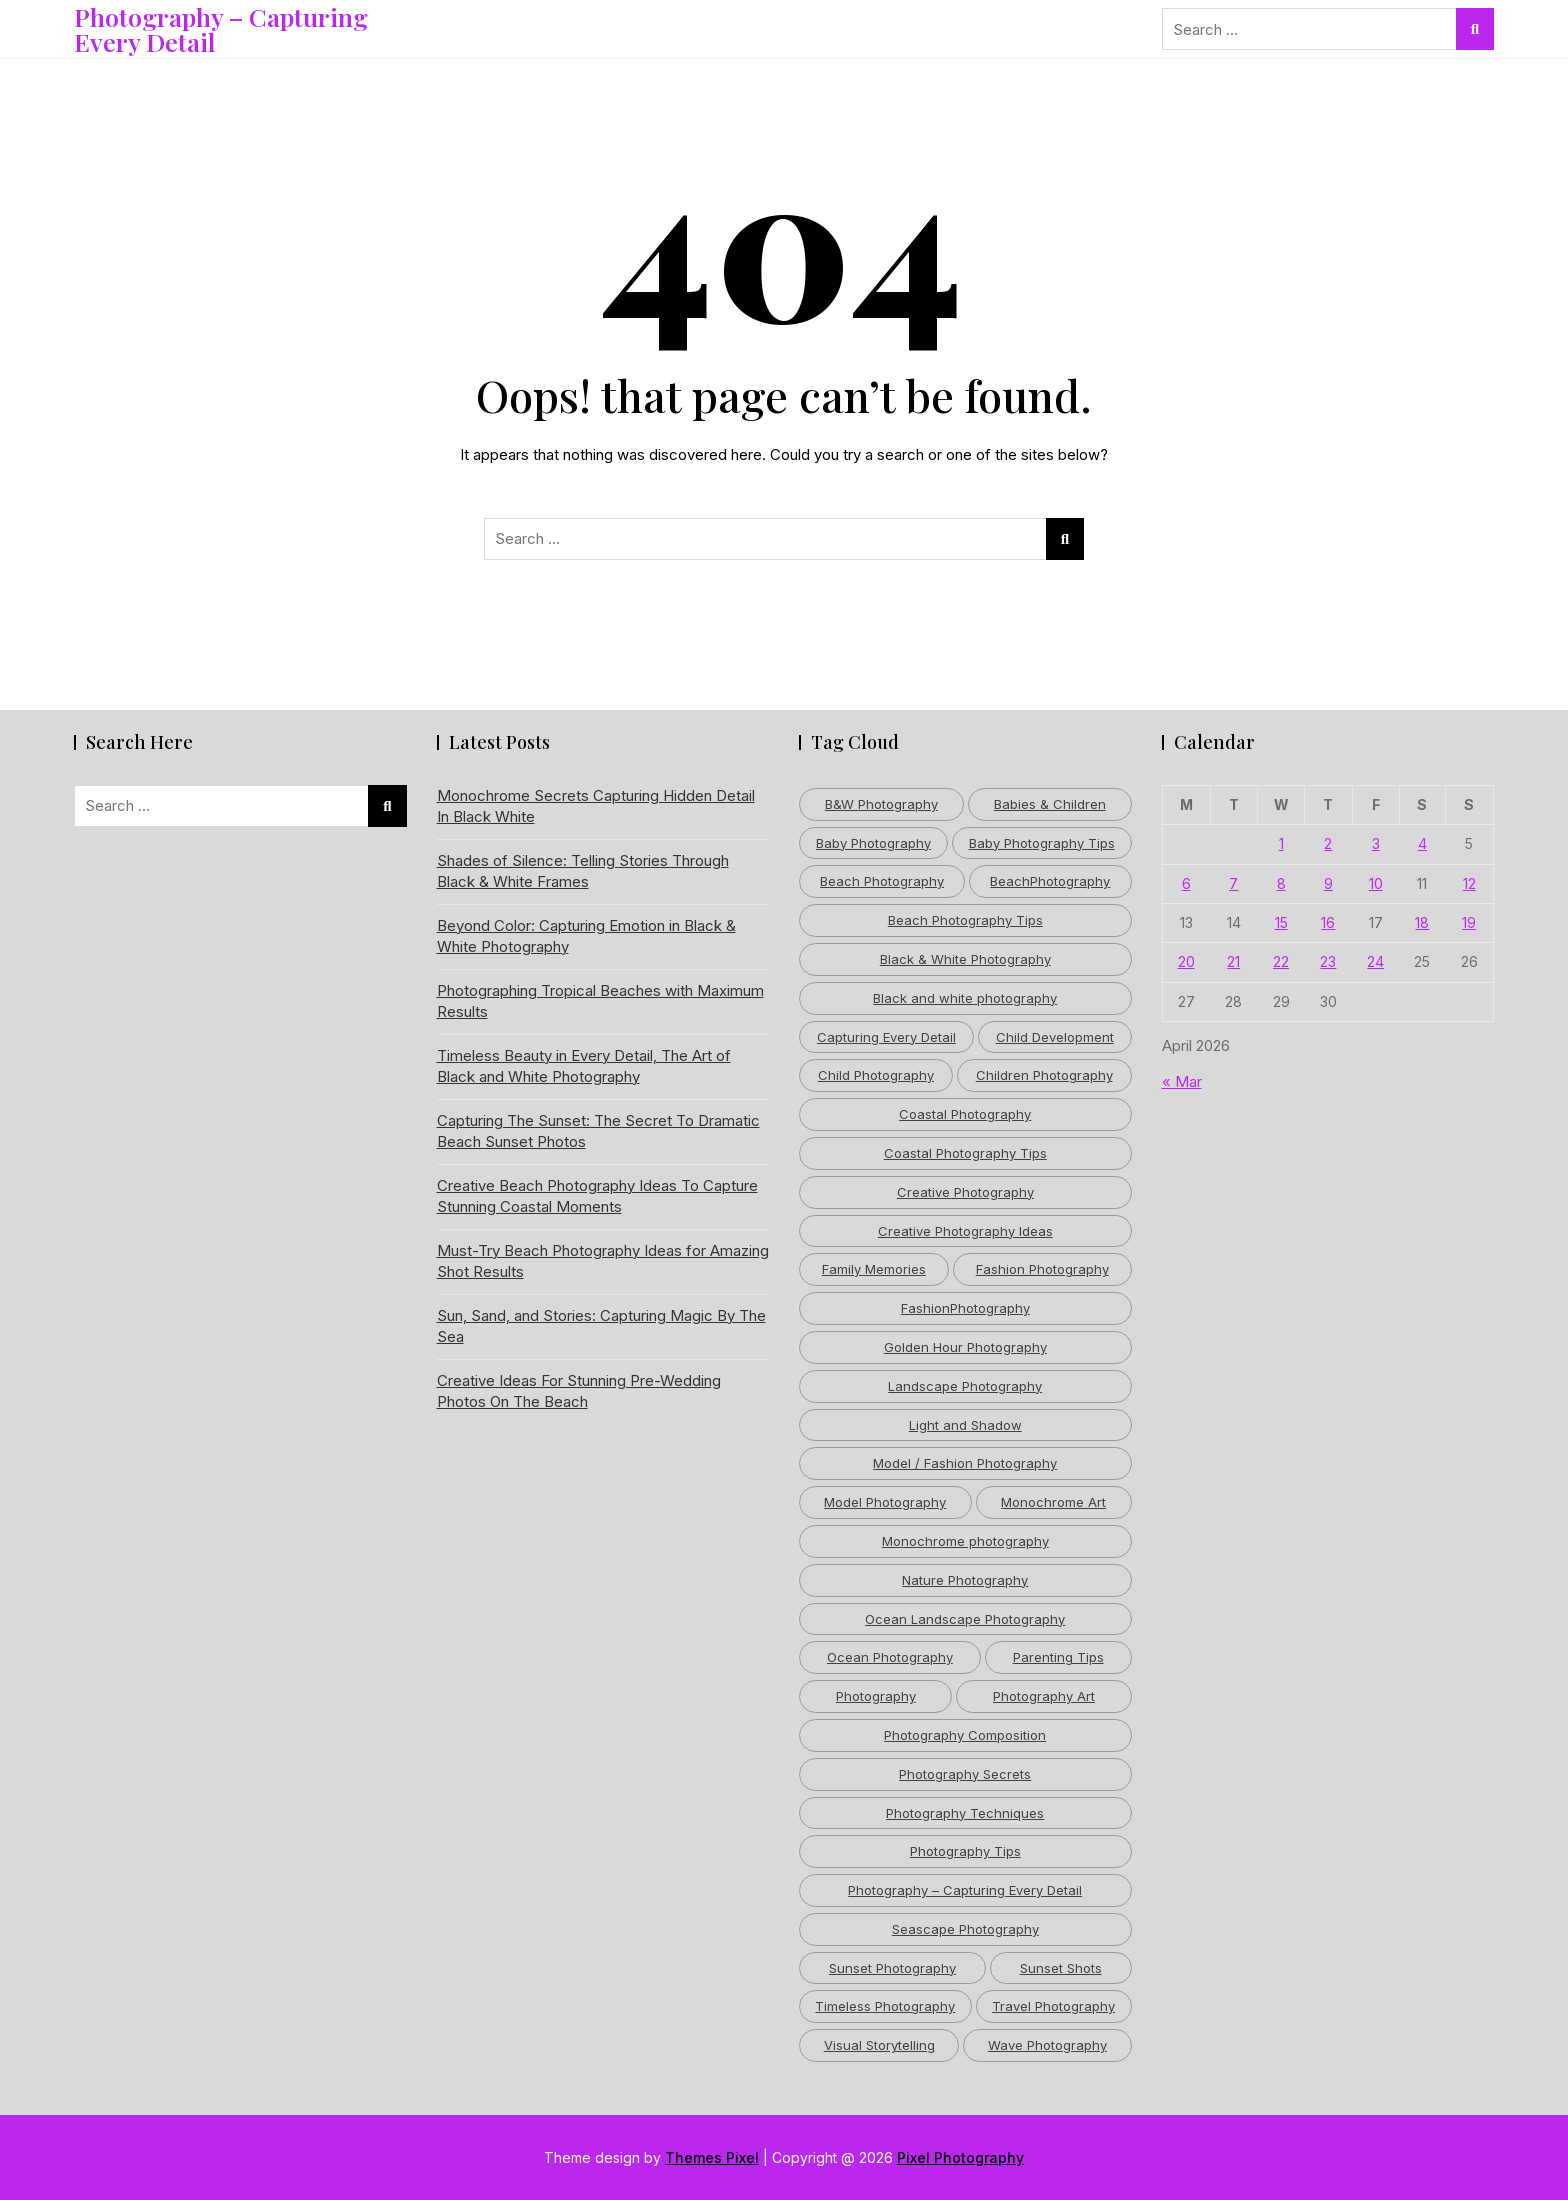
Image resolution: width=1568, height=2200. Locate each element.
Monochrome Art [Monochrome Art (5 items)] (1053, 1502)
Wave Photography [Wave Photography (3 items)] (1047, 2045)
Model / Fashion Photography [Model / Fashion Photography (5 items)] (965, 1463)
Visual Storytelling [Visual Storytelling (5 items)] (879, 2045)
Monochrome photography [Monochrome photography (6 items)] (965, 1541)
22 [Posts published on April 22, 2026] (1281, 961)
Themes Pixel (712, 2157)
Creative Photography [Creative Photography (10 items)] (965, 1192)
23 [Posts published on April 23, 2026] (1328, 961)
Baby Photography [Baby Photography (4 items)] (873, 843)
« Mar (1182, 1081)
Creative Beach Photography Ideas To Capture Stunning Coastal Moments (597, 1196)
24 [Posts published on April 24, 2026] (1375, 961)
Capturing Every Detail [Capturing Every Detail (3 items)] (886, 1037)
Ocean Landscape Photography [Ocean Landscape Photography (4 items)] (965, 1619)
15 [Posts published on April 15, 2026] (1281, 922)
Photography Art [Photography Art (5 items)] (1044, 1696)
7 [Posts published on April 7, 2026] (1233, 883)
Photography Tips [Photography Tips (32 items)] (965, 1851)
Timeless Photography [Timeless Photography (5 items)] (885, 2006)
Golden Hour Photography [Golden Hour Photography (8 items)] (965, 1347)
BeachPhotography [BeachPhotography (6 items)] (1050, 881)
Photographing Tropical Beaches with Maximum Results (600, 1001)
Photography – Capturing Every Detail (221, 29)
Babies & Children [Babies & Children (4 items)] (1050, 804)
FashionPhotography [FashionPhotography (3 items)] (965, 1308)
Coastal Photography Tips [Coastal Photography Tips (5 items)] (965, 1153)
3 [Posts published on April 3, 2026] (1376, 843)
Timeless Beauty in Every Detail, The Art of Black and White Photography (584, 1066)
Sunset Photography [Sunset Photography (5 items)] (892, 1968)
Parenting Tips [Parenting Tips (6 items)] (1058, 1657)
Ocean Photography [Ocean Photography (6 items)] (890, 1657)
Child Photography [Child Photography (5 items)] (876, 1075)
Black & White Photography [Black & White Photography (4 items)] (965, 959)
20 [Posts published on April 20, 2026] (1186, 961)
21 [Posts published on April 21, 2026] (1233, 961)
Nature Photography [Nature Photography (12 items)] (965, 1580)
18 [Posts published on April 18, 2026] (1422, 922)
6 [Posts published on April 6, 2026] (1186, 883)
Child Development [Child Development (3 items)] (1055, 1037)
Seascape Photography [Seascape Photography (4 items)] (965, 1929)
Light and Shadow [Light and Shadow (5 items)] (965, 1425)
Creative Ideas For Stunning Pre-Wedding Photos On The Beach (579, 1391)
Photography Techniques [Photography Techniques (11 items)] (965, 1813)
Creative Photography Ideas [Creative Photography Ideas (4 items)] (965, 1231)
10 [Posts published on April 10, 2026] (1376, 883)
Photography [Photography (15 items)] (876, 1696)
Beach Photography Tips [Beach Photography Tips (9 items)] (965, 920)
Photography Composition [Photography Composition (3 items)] (965, 1735)
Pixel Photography (960, 2157)
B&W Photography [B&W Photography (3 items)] (881, 804)
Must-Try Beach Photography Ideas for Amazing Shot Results (603, 1261)
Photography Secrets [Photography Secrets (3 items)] (965, 1774)
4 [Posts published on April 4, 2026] (1422, 843)
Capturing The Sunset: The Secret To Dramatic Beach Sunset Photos (598, 1131)
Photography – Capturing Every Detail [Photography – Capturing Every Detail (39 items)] (965, 1890)
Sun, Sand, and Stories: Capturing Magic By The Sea (601, 1326)
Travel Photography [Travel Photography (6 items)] (1053, 2006)
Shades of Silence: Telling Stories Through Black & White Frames (583, 871)
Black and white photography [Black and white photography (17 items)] (965, 998)
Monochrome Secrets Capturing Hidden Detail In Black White (596, 806)
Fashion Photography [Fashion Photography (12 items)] (1042, 1269)
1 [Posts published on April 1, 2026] (1281, 843)
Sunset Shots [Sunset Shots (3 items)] (1061, 1968)
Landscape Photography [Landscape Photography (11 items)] (965, 1386)
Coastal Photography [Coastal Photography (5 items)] (965, 1114)
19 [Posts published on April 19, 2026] (1469, 922)
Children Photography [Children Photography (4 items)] (1044, 1075)
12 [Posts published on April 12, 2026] (1469, 883)
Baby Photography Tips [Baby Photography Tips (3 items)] (1042, 843)
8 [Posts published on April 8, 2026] (1281, 883)
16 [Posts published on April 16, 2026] (1328, 922)
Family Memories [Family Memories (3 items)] (874, 1269)
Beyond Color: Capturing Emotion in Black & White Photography (586, 936)
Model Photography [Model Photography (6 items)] (885, 1502)
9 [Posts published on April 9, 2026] (1328, 883)
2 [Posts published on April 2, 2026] (1328, 843)
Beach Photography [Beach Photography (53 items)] (882, 881)
